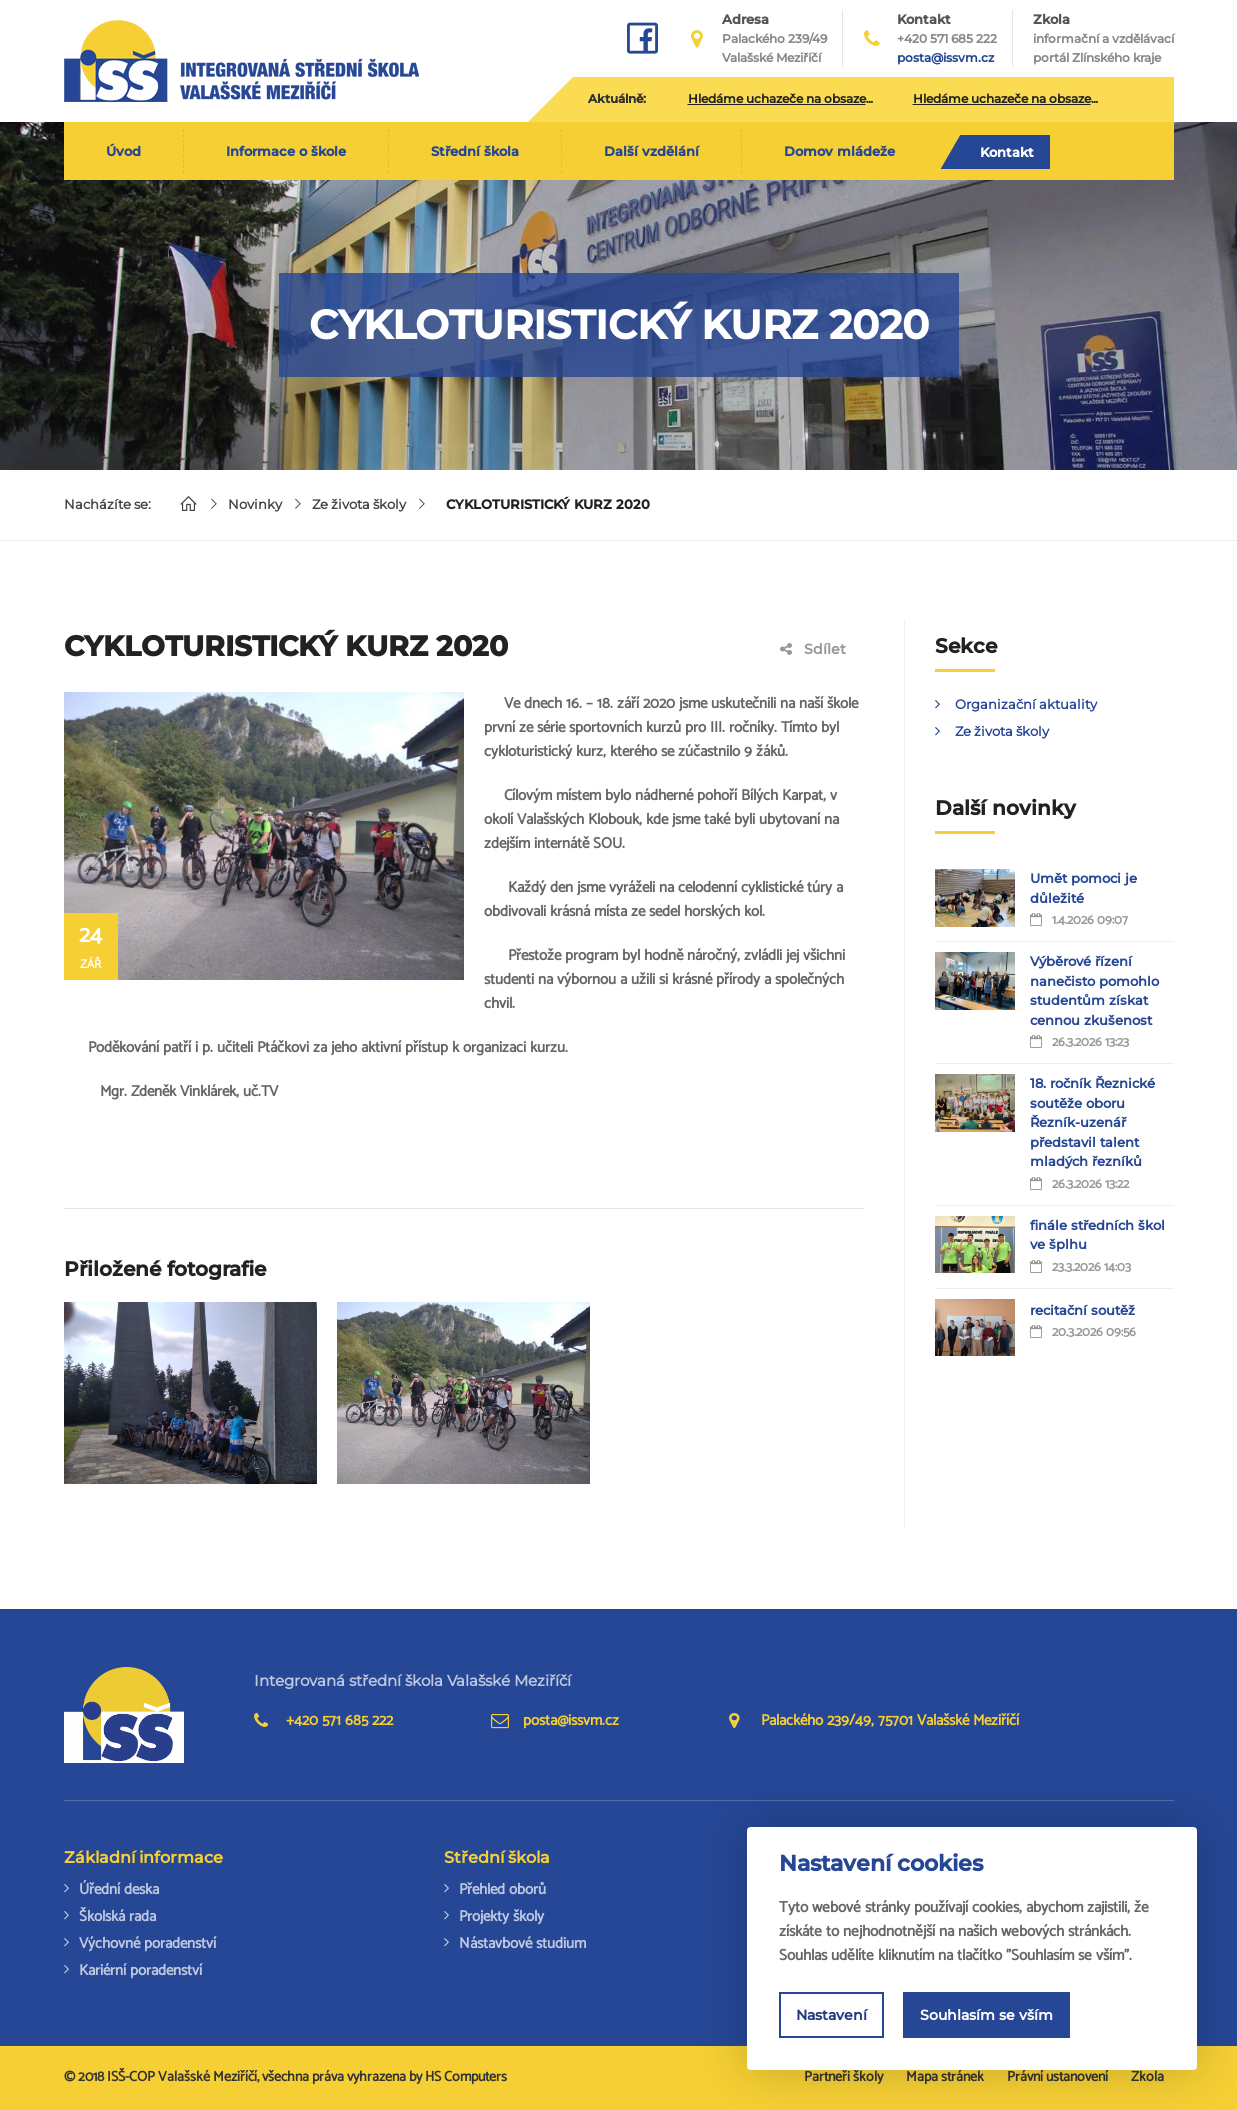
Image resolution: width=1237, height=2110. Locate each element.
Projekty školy (501, 1916)
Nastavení (831, 2015)
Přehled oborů (502, 1889)
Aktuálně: (617, 98)
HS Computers (466, 2077)
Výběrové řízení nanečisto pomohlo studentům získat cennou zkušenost (1094, 990)
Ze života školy (359, 504)
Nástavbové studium (522, 1943)
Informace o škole (286, 151)
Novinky (255, 504)
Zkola (1103, 39)
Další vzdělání (651, 151)
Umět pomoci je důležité (1083, 888)
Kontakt (1007, 152)
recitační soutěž (1082, 1310)
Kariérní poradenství (140, 1970)
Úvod (123, 151)
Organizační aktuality (1026, 704)
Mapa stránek (945, 2077)
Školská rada (117, 1916)
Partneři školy (843, 2077)
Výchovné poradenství (147, 1943)
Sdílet (813, 649)
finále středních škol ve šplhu (1097, 1235)
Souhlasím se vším (986, 2015)
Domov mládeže (839, 151)
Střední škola (475, 151)
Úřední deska (119, 1889)
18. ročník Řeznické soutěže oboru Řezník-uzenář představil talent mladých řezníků (1092, 1122)
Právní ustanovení (1057, 2077)
